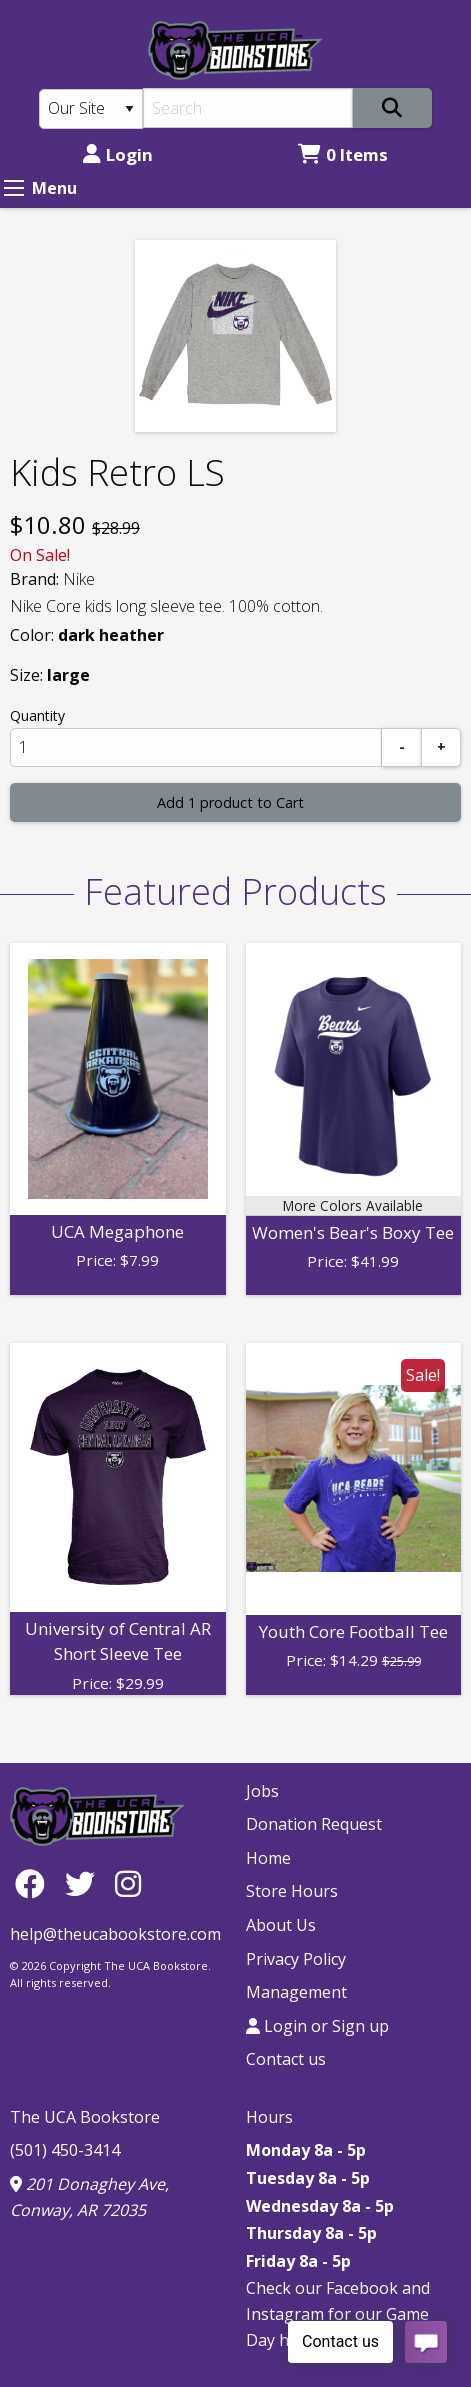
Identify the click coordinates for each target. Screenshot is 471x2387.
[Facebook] (35, 1883)
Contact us (286, 2059)
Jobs (262, 1791)
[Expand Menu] (14, 188)
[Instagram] (128, 1883)
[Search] (248, 108)
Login (118, 154)
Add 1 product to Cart (230, 802)
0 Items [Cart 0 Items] (343, 154)
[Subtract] (402, 747)
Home (268, 1858)
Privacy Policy (296, 1959)
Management (296, 1992)
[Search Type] (91, 109)
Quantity (37, 715)
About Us (281, 1925)
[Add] (441, 747)
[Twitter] (85, 1883)
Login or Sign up (317, 2026)
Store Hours (292, 1891)
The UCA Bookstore (85, 2117)
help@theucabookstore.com (115, 1934)
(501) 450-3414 (65, 2150)
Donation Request (314, 1824)
